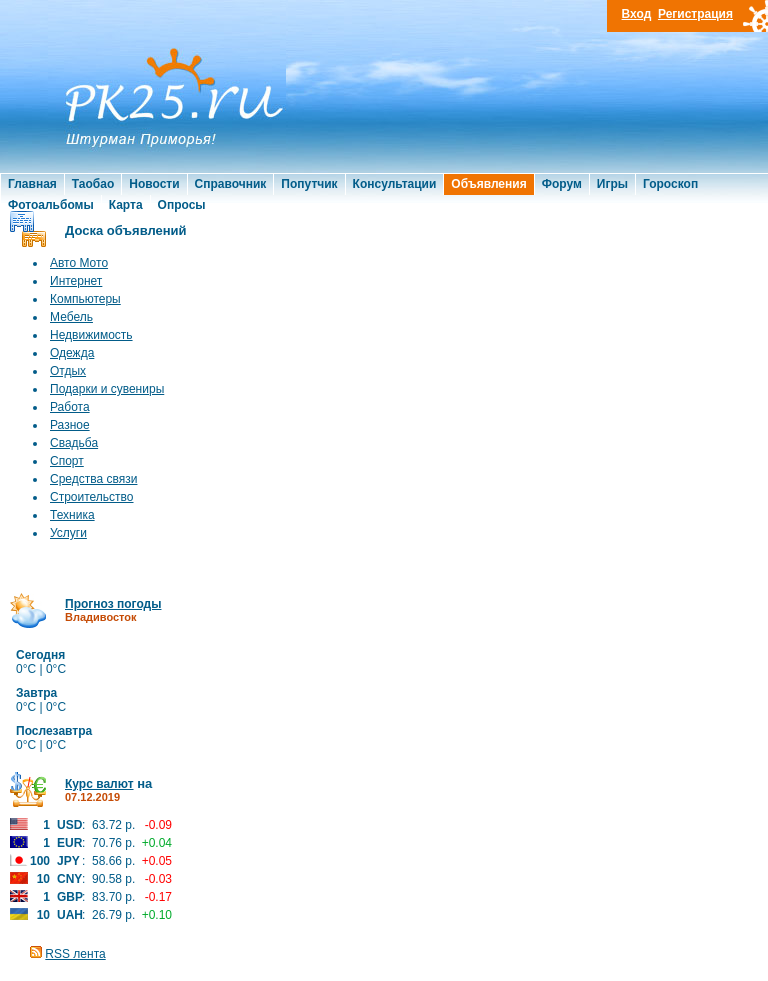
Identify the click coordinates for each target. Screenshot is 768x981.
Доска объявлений (126, 230)
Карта (126, 205)
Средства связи (93, 479)
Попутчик (309, 184)
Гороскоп (670, 184)
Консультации (395, 184)
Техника (72, 515)
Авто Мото (79, 263)
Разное (70, 425)
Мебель (71, 317)
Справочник (231, 184)
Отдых (68, 371)
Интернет (76, 281)
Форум (562, 184)
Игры (612, 184)
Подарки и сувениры (107, 389)
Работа (70, 407)
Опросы (182, 205)
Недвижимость (91, 335)
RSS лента (75, 954)
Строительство (92, 497)
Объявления (488, 184)
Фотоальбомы (51, 205)
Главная (32, 184)
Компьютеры (85, 299)
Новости (154, 184)
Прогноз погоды (113, 604)
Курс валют (99, 784)
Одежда (72, 353)
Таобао (93, 184)
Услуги (68, 533)
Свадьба (74, 443)
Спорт (67, 461)
